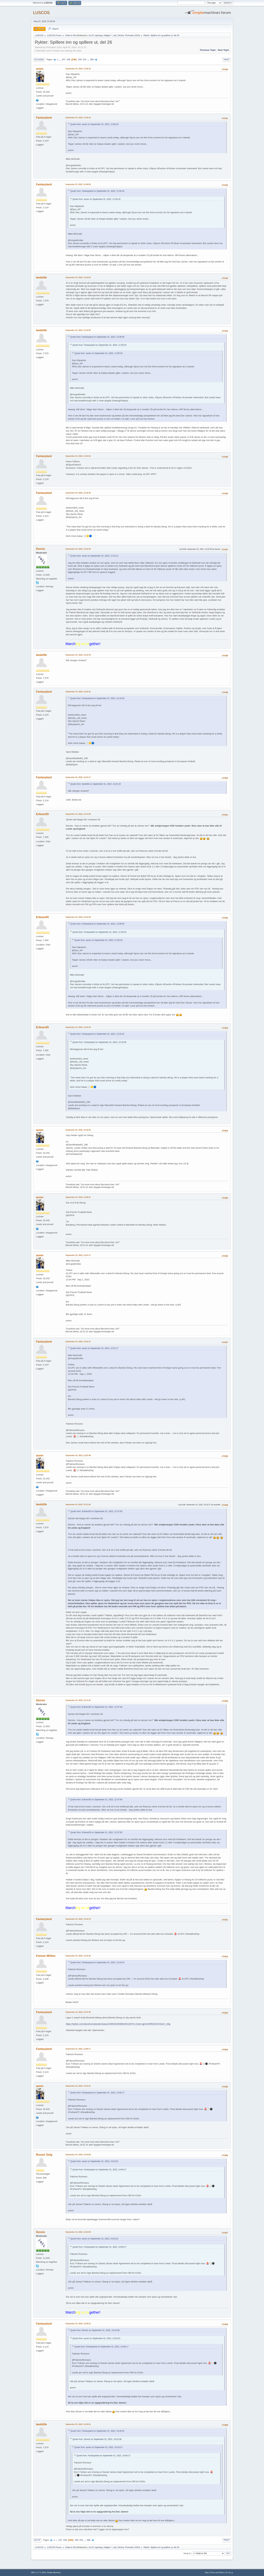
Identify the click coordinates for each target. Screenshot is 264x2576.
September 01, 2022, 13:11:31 (78, 1700)
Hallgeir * (108, 35)
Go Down (39, 60)
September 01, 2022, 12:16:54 (78, 456)
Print (226, 60)
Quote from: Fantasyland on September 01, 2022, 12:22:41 (97, 1034)
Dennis (121, 35)
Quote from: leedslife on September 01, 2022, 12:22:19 (95, 784)
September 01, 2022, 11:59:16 (78, 118)
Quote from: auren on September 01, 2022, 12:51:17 (94, 1348)
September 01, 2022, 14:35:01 (78, 2424)
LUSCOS (41, 12)
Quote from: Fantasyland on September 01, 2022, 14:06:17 (97, 2092)
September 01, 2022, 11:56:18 (78, 69)
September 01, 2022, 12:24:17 (78, 777)
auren (39, 68)
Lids (115, 35)
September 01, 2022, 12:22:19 (78, 655)
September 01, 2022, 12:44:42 (78, 1027)
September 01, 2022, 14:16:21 (78, 2086)
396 (92, 59)
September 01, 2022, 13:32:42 (78, 1956)
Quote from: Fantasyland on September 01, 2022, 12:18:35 (97, 698)
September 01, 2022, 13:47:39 (78, 2012)
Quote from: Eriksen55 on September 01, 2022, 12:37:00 (96, 1511)
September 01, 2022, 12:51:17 (78, 1255)
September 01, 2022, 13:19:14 (78, 1919)
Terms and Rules (217, 2572)
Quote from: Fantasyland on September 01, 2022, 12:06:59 (97, 337)
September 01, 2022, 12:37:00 (78, 814)
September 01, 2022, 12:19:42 (78, 549)
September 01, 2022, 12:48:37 (78, 1197)
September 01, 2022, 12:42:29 (78, 917)
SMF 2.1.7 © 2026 (38, 2572)
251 (85, 59)
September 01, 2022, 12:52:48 (78, 1455)
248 (68, 59)
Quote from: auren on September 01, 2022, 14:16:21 (94, 2161)
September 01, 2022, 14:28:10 (78, 2324)
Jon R (91, 35)
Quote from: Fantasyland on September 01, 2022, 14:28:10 (97, 2431)
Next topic (223, 50)
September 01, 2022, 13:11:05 (78, 1504)
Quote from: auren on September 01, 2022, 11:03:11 (94, 556)
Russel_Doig (44, 2154)
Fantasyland (44, 117)
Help (207, 2572)
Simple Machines (54, 2572)
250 (80, 59)
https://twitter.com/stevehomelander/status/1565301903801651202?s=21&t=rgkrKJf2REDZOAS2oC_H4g (118, 2024)
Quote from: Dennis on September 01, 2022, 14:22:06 (95, 2330)
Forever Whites (45, 1955)
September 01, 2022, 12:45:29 (78, 1130)
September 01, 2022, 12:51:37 (78, 1342)
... (60, 59)
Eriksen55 (42, 814)
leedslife (41, 277)
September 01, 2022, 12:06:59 (78, 184)
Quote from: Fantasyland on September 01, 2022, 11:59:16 (97, 191)
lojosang (99, 35)
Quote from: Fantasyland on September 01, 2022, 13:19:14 (97, 1962)
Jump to (187, 2553)
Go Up (37, 2540)
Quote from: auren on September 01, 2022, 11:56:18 (94, 124)
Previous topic (208, 50)
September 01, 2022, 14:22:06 (78, 2232)
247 (63, 59)
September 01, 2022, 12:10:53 (78, 277)
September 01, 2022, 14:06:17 (78, 2049)
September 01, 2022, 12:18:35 (78, 493)
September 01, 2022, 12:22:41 (78, 692)
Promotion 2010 (132, 35)
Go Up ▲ (229, 2572)
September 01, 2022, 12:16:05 (78, 330)
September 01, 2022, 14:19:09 (78, 2155)
